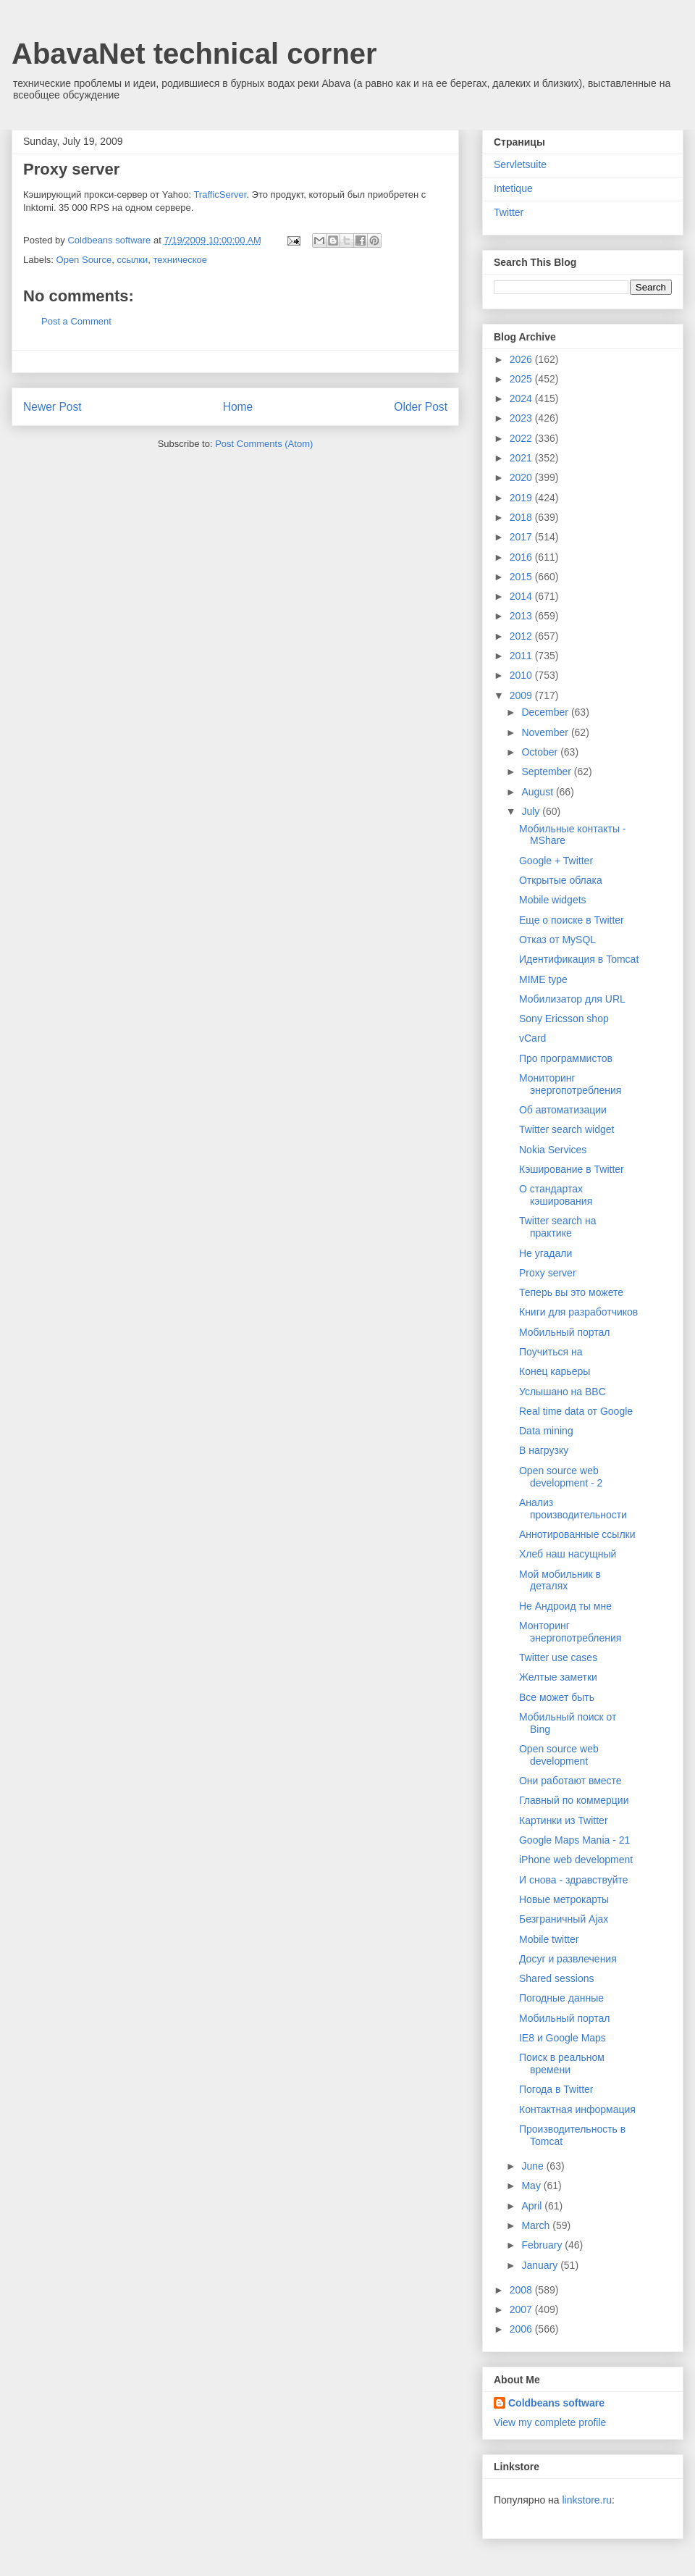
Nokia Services (552, 1149)
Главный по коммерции (574, 1800)
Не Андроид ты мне (565, 1606)
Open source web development (559, 1755)
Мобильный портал (564, 1332)
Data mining (546, 1431)
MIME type (543, 979)
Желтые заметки (558, 1677)
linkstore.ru (586, 2500)
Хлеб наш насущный (567, 1554)
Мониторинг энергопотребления (570, 1084)
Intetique (513, 188)
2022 (522, 438)
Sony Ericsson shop (564, 1018)
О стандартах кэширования (555, 1195)
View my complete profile (550, 2422)
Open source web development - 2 (560, 1477)
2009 (522, 695)
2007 (522, 2309)
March (536, 2225)
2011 (522, 655)
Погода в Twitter (556, 2089)
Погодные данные (561, 1998)
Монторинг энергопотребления (570, 1632)
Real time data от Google (576, 1411)
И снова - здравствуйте (573, 1880)
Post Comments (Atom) (264, 443)
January (540, 2265)
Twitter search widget (567, 1129)
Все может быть (556, 1697)
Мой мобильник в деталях (560, 1580)
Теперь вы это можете (571, 1292)
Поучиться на (551, 1352)
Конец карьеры (554, 1371)
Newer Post (52, 407)
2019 (522, 497)
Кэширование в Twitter (571, 1169)
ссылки (132, 259)
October (540, 752)
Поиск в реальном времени (562, 2063)
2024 (522, 398)
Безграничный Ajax (563, 1919)
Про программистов (565, 1058)
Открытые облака (560, 880)
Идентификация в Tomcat (579, 959)
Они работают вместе (570, 1780)
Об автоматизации (563, 1110)
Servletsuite (520, 164)
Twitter (508, 212)
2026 (522, 359)
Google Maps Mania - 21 (574, 1840)
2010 (522, 675)
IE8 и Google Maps (562, 2038)
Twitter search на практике (558, 1227)
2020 (522, 477)
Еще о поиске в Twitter (571, 920)
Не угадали (545, 1253)
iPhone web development (576, 1859)
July (531, 811)
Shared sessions (556, 1978)
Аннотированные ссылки (577, 1534)
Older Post (420, 407)
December (545, 712)
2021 (522, 458)
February (543, 2245)
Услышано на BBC (562, 1391)
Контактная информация (577, 2109)
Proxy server (547, 1273)
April (532, 2206)
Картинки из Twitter (563, 1820)
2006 (522, 2329)
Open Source (84, 259)
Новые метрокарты (564, 1899)
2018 (522, 517)
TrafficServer (219, 194)
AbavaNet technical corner (194, 54)
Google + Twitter (556, 860)
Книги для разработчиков (578, 1312)
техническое (180, 259)
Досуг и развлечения (568, 1959)
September (547, 771)
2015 (522, 576)
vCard (532, 1038)
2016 (522, 557)
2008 (522, 2290)
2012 (522, 636)
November (545, 732)
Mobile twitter (548, 1939)
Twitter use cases (558, 1657)
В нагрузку (543, 1450)
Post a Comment (76, 321)
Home (238, 407)
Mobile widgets (552, 900)
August (538, 792)
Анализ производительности (573, 1509)
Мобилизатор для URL (572, 999)
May (532, 2185)
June (533, 2166)
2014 (522, 596)
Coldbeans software (556, 2403)
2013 (522, 616)
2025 (522, 379)
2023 (522, 418)
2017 (522, 537)
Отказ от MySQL (557, 939)
